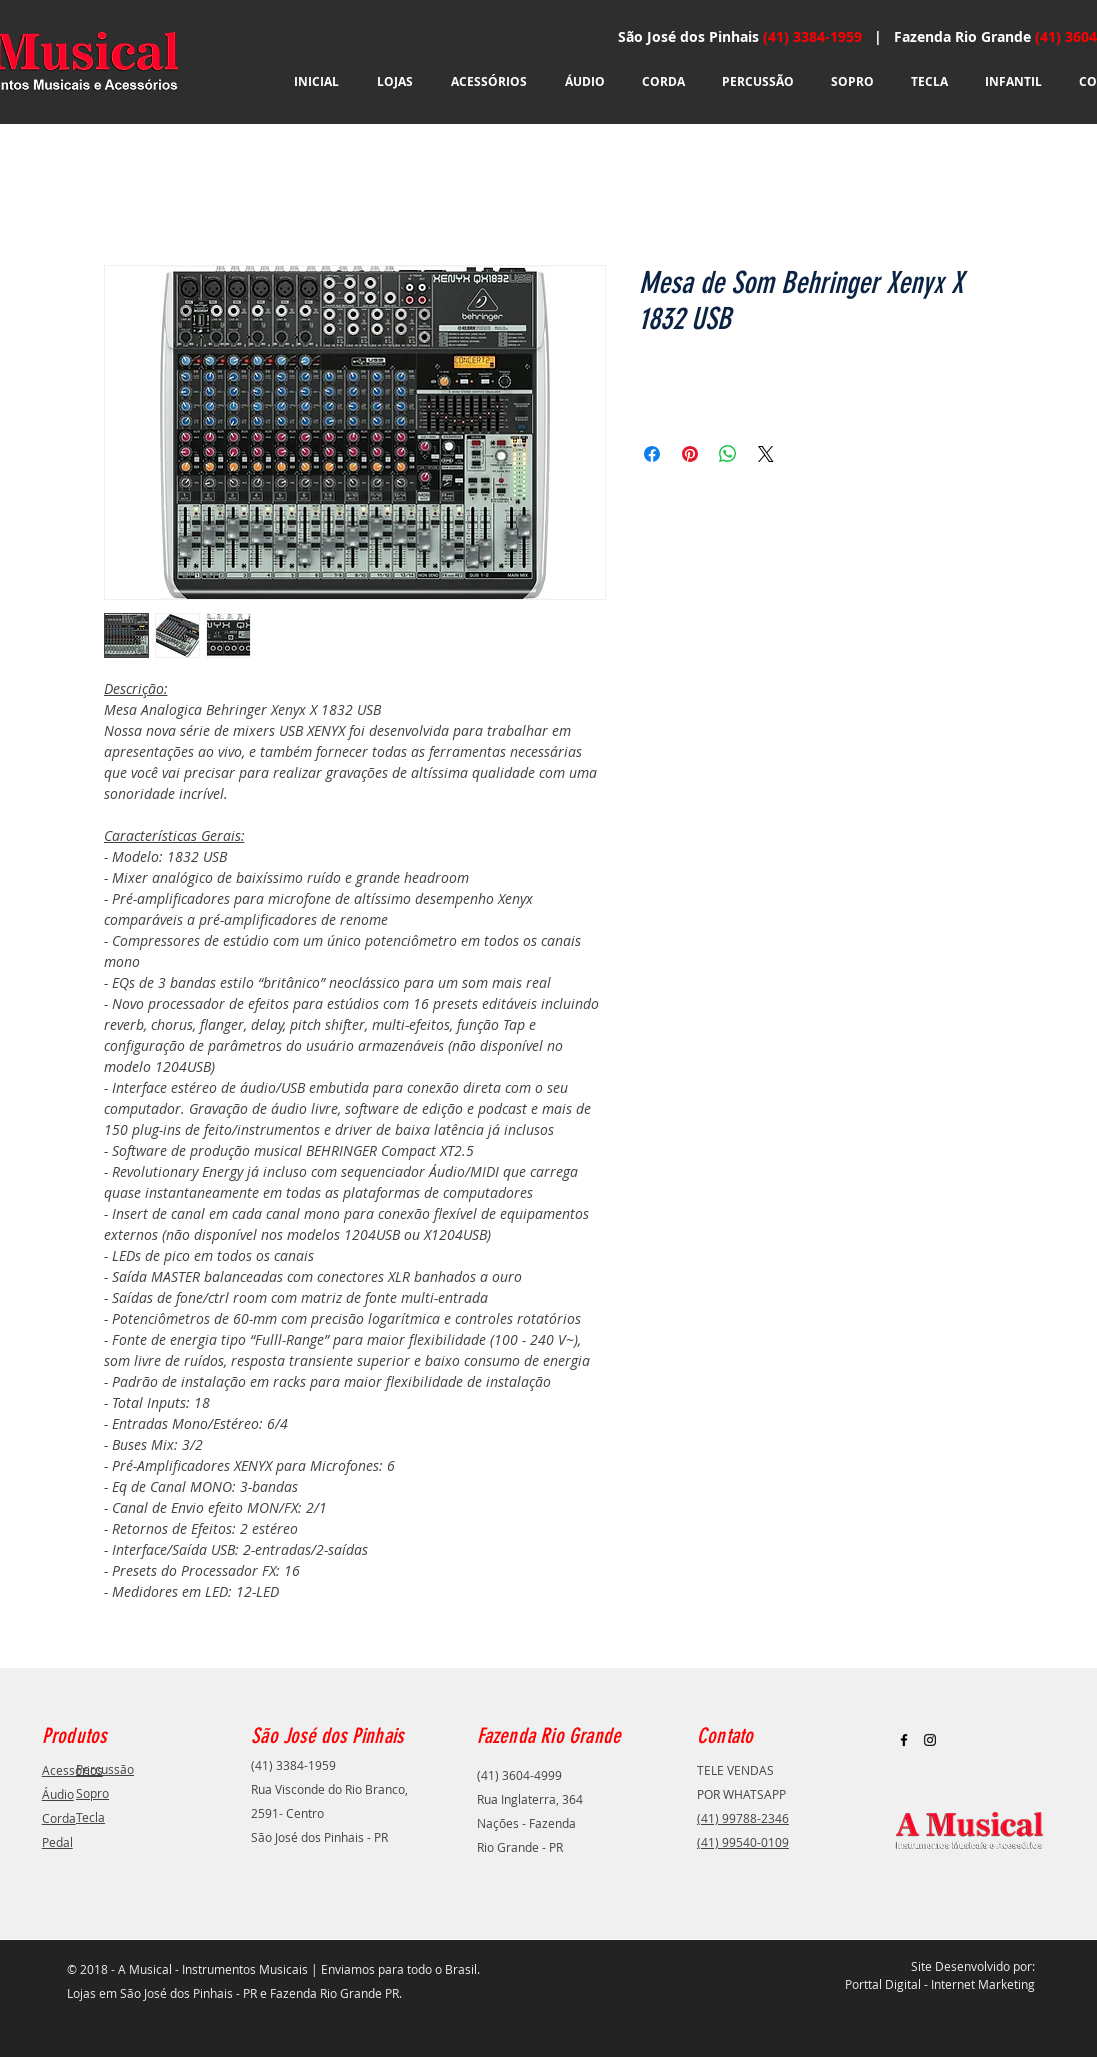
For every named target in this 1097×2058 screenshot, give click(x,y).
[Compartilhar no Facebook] (652, 454)
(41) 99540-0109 (743, 1842)
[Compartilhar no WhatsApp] (728, 454)
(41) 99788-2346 (743, 1818)
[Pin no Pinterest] (690, 454)
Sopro (92, 1793)
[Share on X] (766, 454)
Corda (59, 1818)
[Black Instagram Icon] (930, 1740)
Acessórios (72, 1770)
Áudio (58, 1794)
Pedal (57, 1842)
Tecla (90, 1817)
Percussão (105, 1769)
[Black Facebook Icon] (904, 1740)
